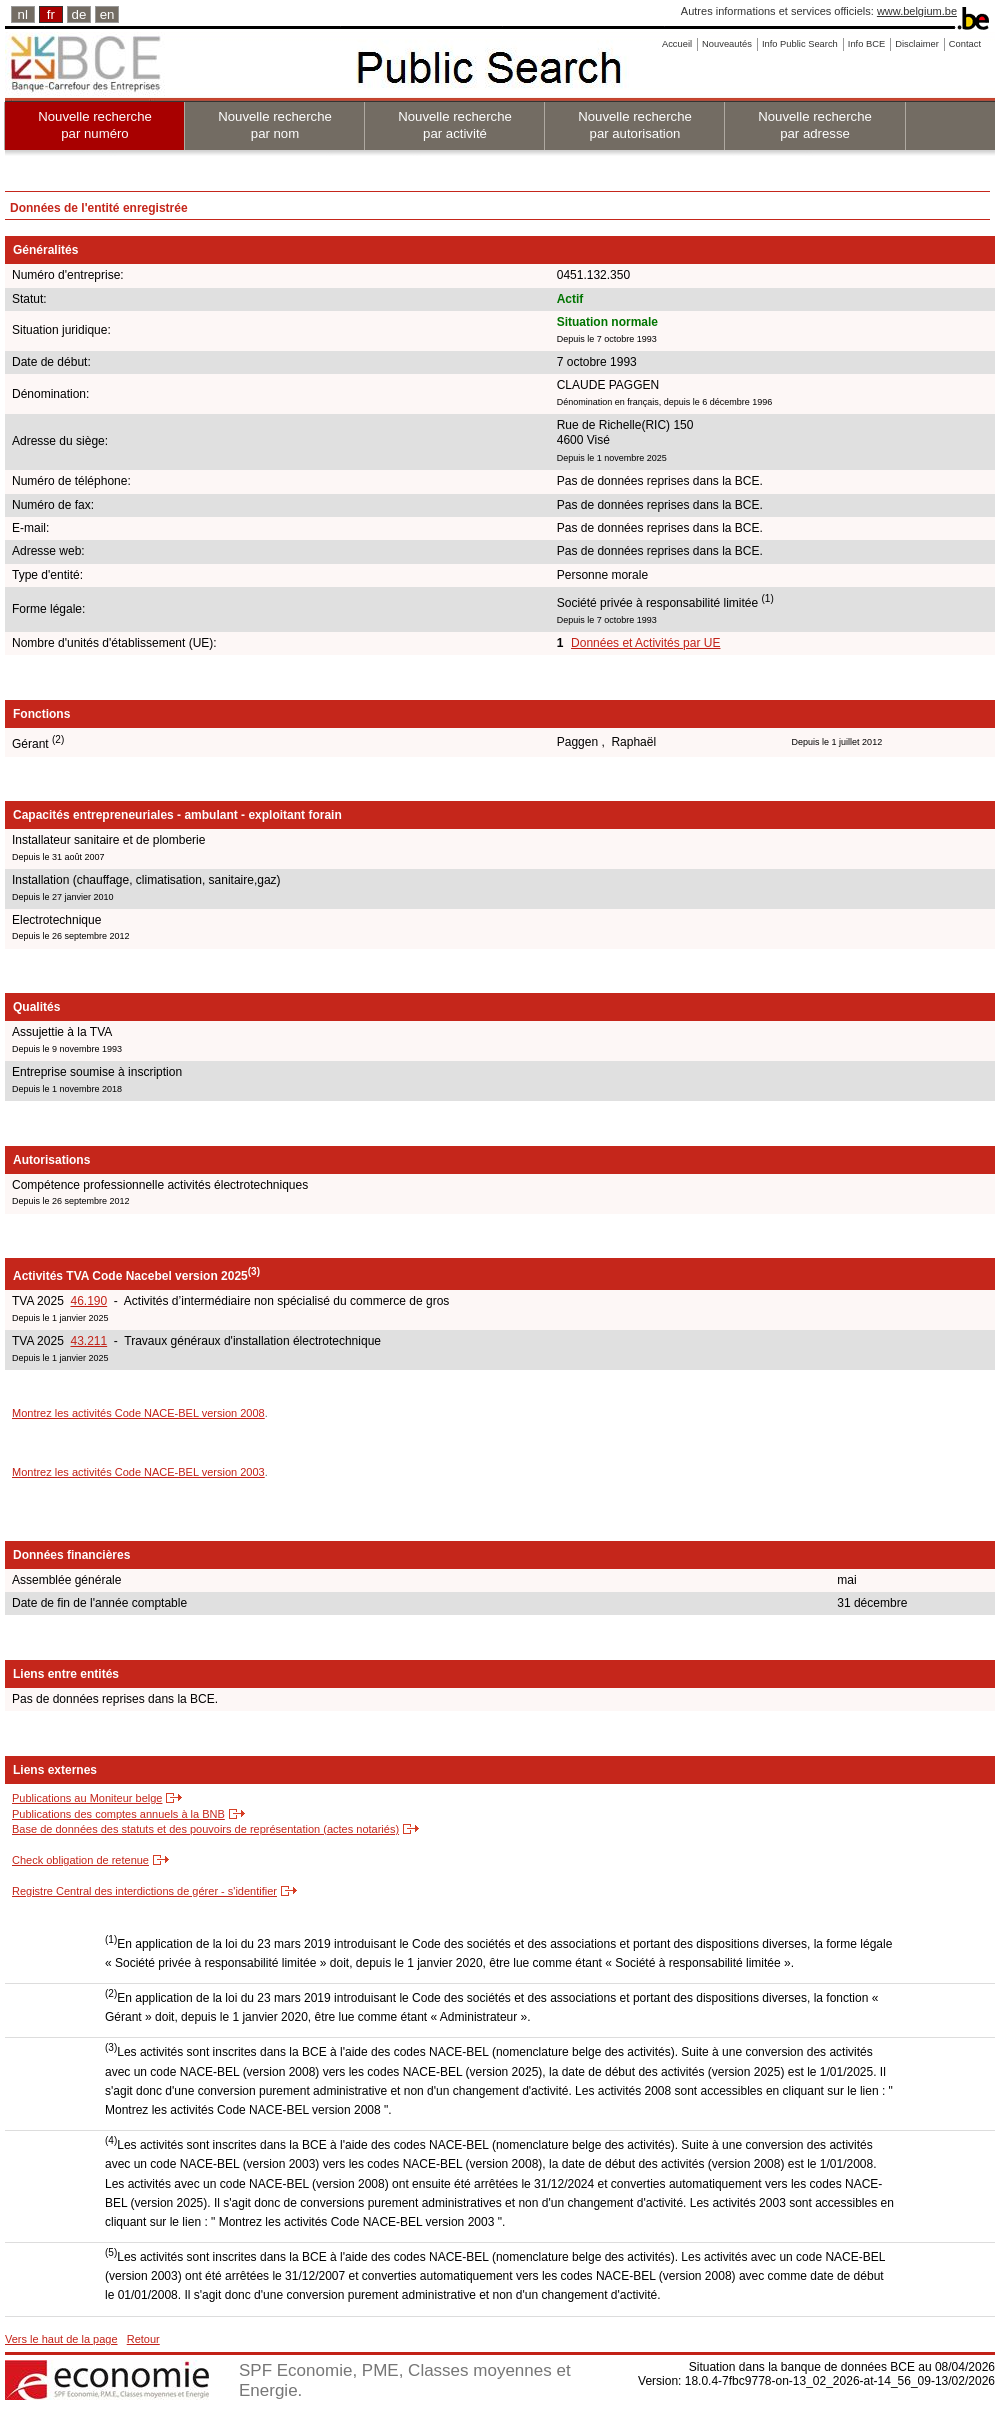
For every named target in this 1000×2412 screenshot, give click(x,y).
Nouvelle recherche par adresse (815, 125)
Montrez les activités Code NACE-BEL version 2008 (138, 1413)
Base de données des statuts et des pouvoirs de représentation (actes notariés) (205, 1829)
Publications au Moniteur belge (87, 1798)
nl (23, 14)
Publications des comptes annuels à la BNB (118, 1814)
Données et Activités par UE (645, 643)
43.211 (88, 1341)
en (107, 14)
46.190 (88, 1301)
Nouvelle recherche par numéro (95, 125)
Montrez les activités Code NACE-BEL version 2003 (138, 1472)
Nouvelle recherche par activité (455, 125)
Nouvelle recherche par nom (275, 125)
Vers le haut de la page (61, 2339)
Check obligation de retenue (80, 1860)
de (79, 14)
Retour (143, 2339)
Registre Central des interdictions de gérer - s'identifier (144, 1891)
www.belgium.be (917, 11)
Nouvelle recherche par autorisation (635, 125)
